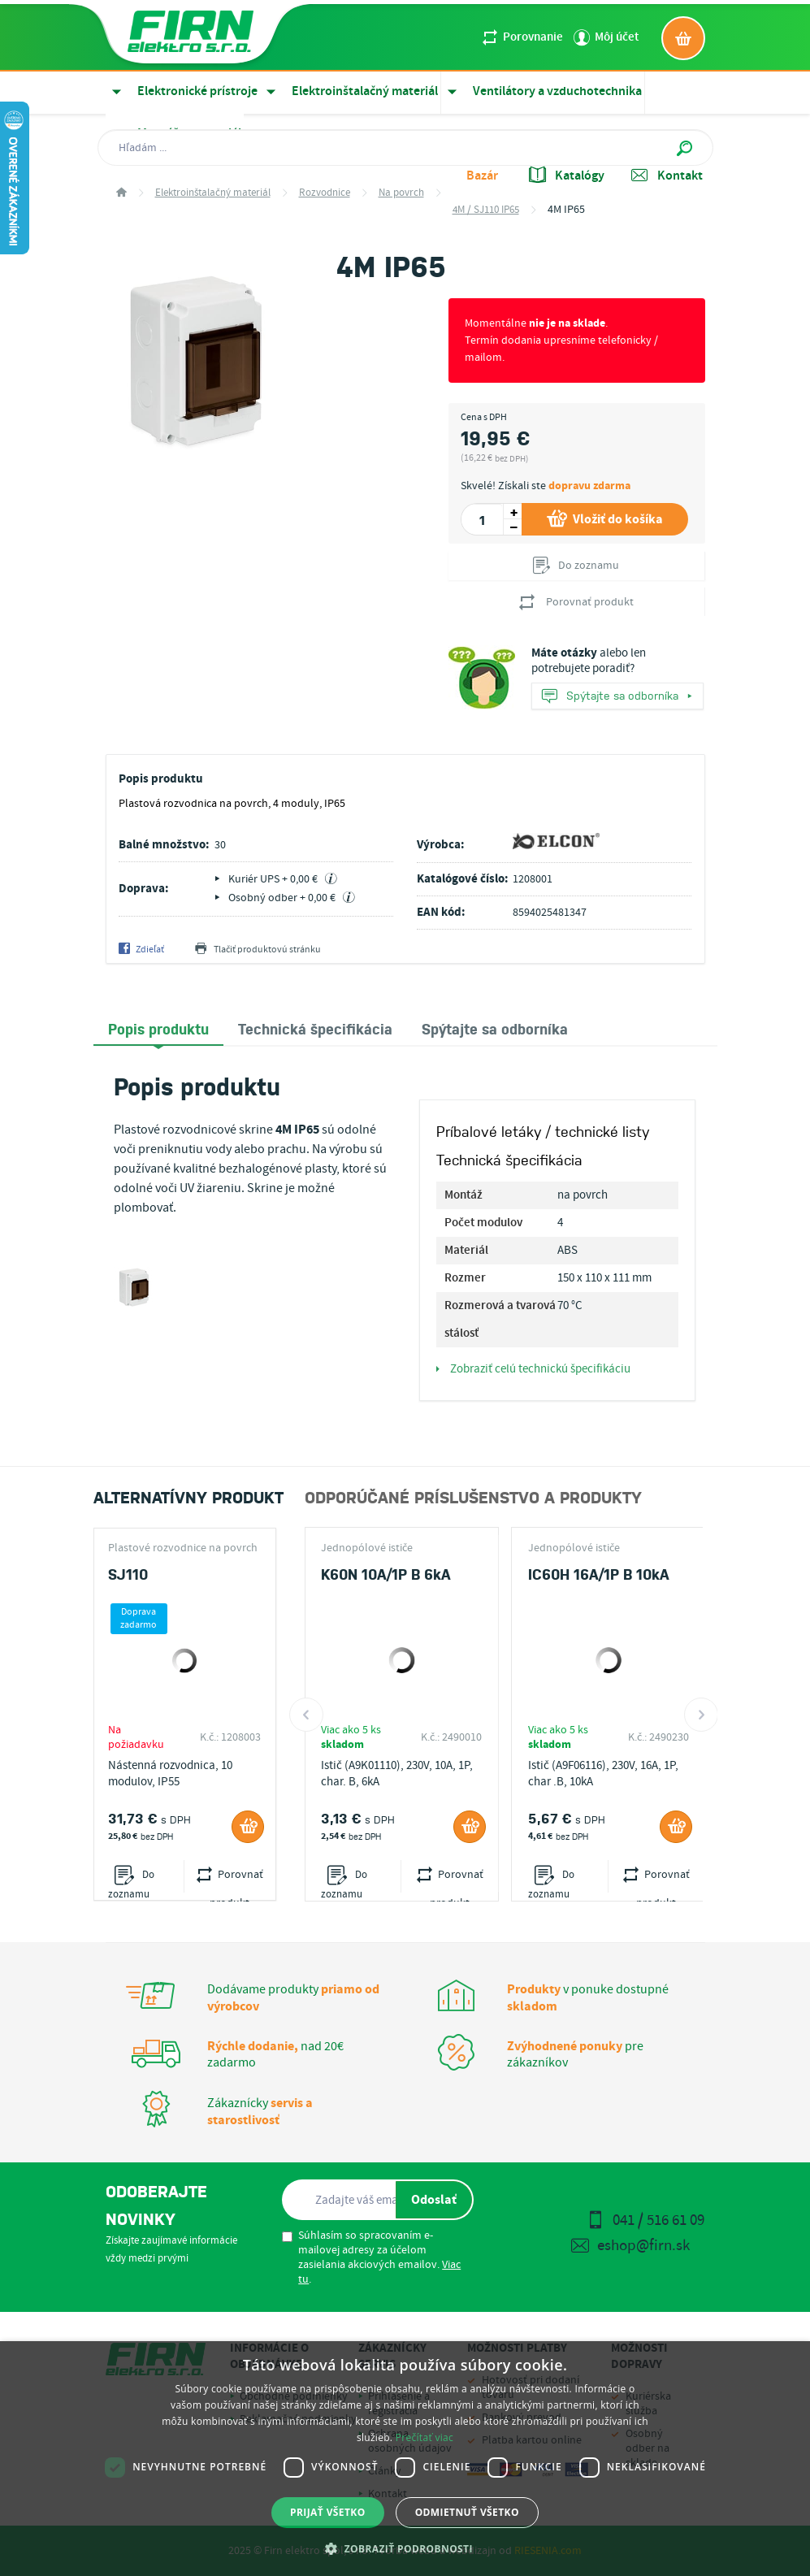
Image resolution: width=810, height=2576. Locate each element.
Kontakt (667, 175)
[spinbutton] (481, 519)
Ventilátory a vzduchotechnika (541, 91)
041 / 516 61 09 (645, 2220)
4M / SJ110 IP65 (486, 210)
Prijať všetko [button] (328, 2512)
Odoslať (434, 2200)
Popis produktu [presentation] (158, 1028)
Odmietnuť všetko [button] (467, 2512)
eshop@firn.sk (630, 2246)
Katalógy (566, 175)
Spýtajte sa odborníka (616, 696)
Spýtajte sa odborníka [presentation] (495, 1028)
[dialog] (405, 2458)
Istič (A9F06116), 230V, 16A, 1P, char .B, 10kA (603, 1774)
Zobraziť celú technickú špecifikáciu (533, 1369)
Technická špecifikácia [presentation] (315, 1028)
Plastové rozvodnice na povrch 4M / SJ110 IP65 (183, 1548)
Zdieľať (141, 949)
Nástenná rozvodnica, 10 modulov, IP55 (170, 1774)
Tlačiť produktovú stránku (258, 949)
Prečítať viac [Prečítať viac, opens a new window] (424, 2437)
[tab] (158, 1029)
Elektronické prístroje (182, 91)
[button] (405, 2548)
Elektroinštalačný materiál (349, 91)
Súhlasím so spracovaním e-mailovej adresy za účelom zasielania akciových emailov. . (371, 2257)
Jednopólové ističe (367, 1548)
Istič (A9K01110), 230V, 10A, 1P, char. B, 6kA (397, 1774)
